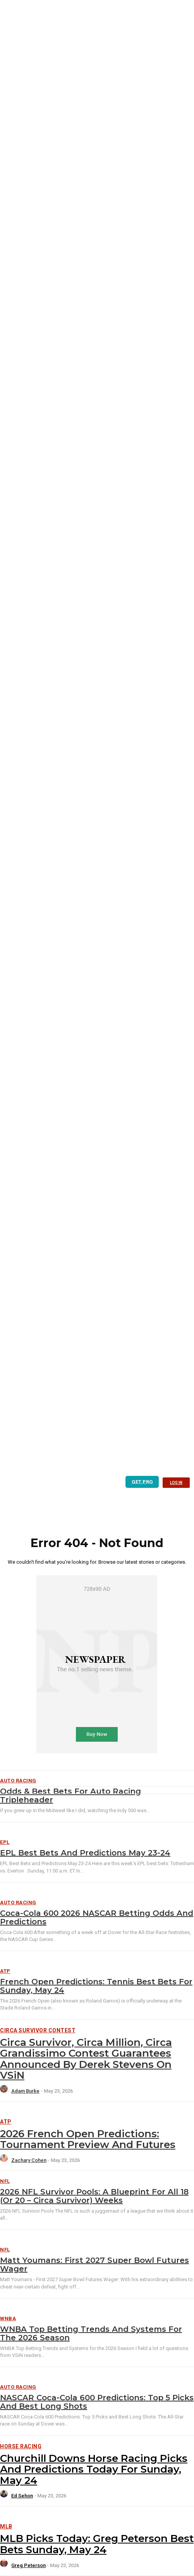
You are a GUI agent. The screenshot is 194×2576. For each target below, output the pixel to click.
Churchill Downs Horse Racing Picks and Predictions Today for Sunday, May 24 (93, 2469)
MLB (6, 2526)
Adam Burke (25, 2091)
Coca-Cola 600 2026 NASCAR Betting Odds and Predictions (96, 1917)
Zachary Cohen (28, 2160)
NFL (5, 2181)
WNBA (8, 2318)
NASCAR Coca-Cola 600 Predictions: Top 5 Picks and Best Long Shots (97, 2402)
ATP (5, 1971)
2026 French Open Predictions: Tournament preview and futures (87, 2139)
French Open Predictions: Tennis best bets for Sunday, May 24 (96, 1986)
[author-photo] (5, 2091)
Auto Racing (18, 1902)
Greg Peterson (28, 2565)
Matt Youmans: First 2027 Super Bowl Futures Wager (94, 2264)
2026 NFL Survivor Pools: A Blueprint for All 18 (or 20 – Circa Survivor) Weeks (94, 2196)
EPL (5, 1842)
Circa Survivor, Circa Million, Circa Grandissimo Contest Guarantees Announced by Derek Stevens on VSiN (86, 2059)
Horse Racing (20, 2446)
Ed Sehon (22, 2496)
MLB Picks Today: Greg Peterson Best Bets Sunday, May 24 (97, 2544)
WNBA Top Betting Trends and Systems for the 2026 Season (91, 2333)
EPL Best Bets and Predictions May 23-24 (85, 1852)
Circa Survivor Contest (38, 2030)
